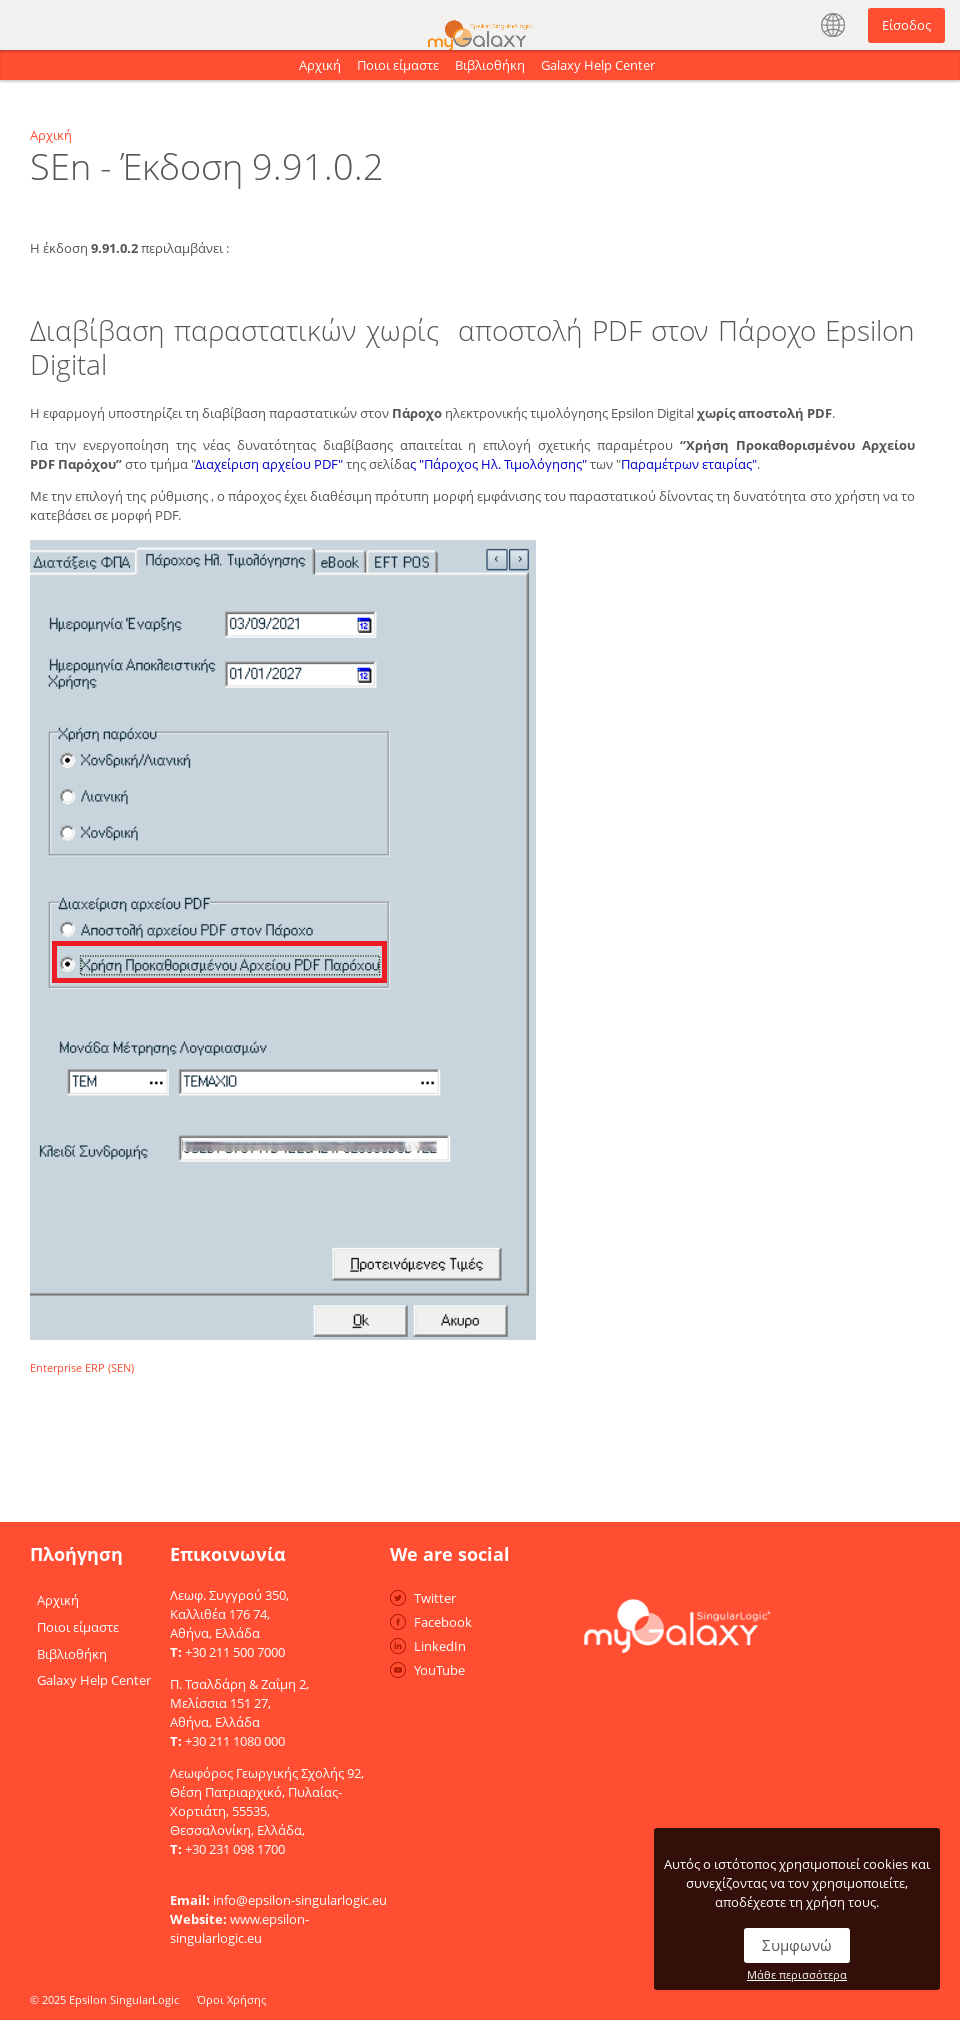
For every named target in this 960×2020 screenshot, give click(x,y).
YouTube (439, 1670)
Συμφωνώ (797, 1945)
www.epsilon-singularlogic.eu (239, 1928)
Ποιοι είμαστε (398, 65)
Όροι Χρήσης (231, 1999)
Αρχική (320, 65)
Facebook (443, 1622)
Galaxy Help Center (598, 65)
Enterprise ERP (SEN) (82, 1367)
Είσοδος (906, 25)
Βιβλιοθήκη (490, 65)
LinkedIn (440, 1646)
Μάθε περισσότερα (797, 1974)
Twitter (435, 1598)
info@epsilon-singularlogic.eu (300, 1900)
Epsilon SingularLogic (124, 1999)
